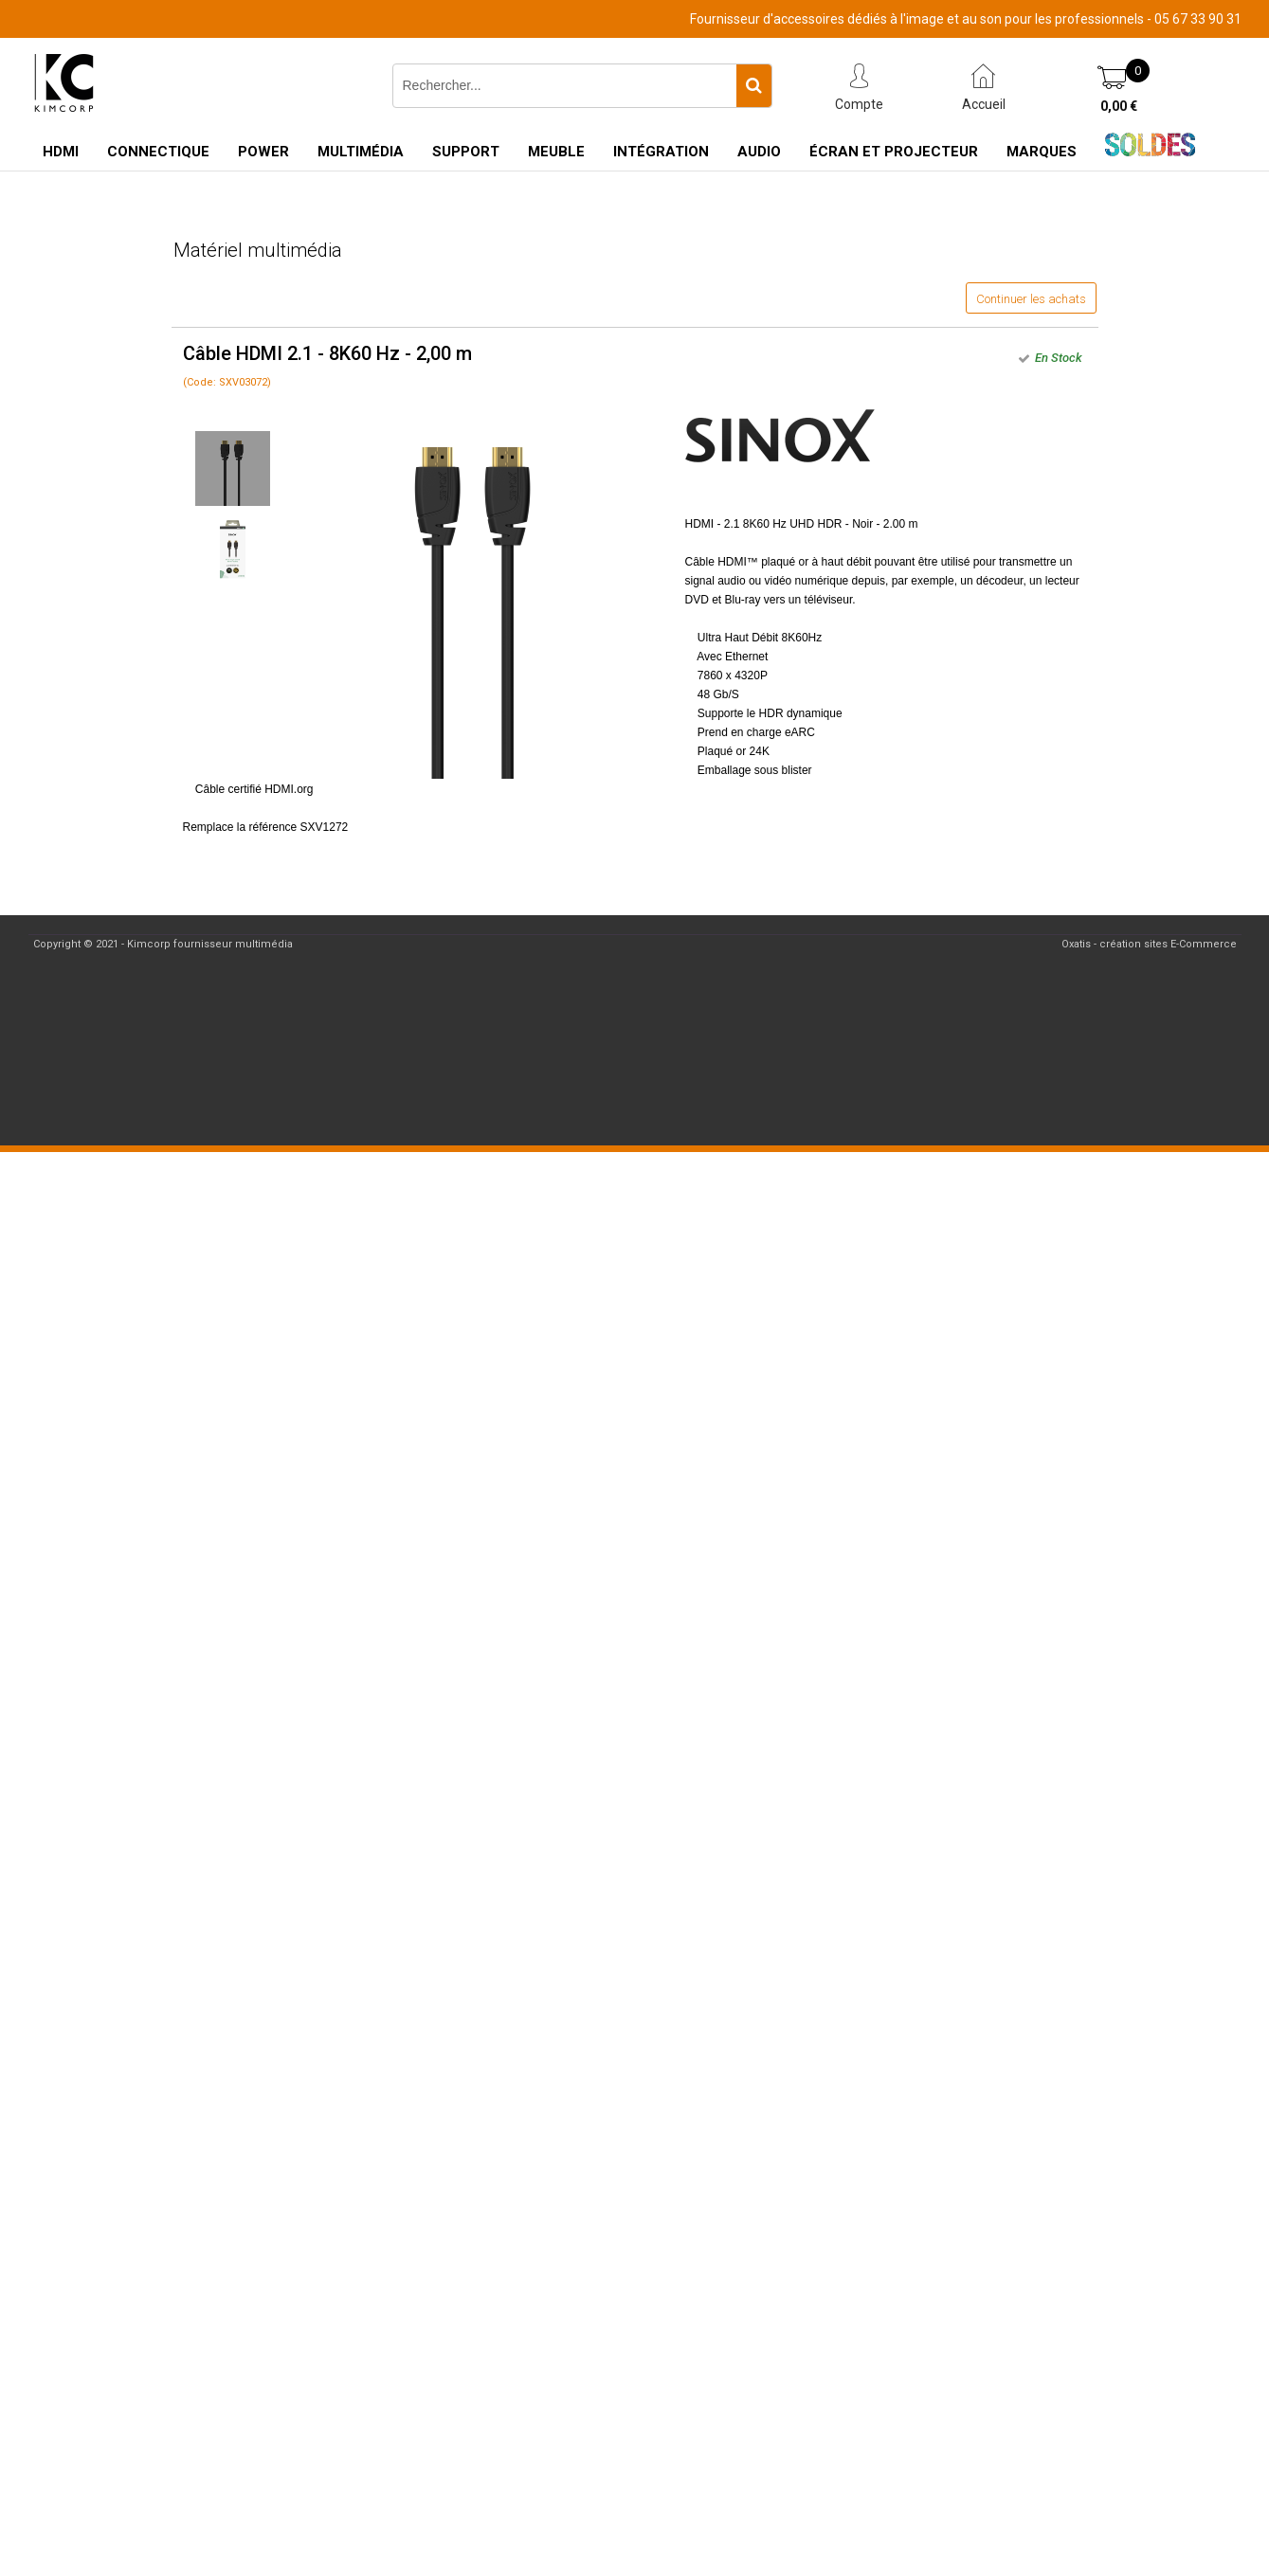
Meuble (556, 151)
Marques (1041, 151)
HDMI (61, 151)
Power (263, 151)
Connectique (158, 151)
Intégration (661, 151)
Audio (759, 151)
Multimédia (360, 151)
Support (465, 151)
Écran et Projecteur (893, 151)
